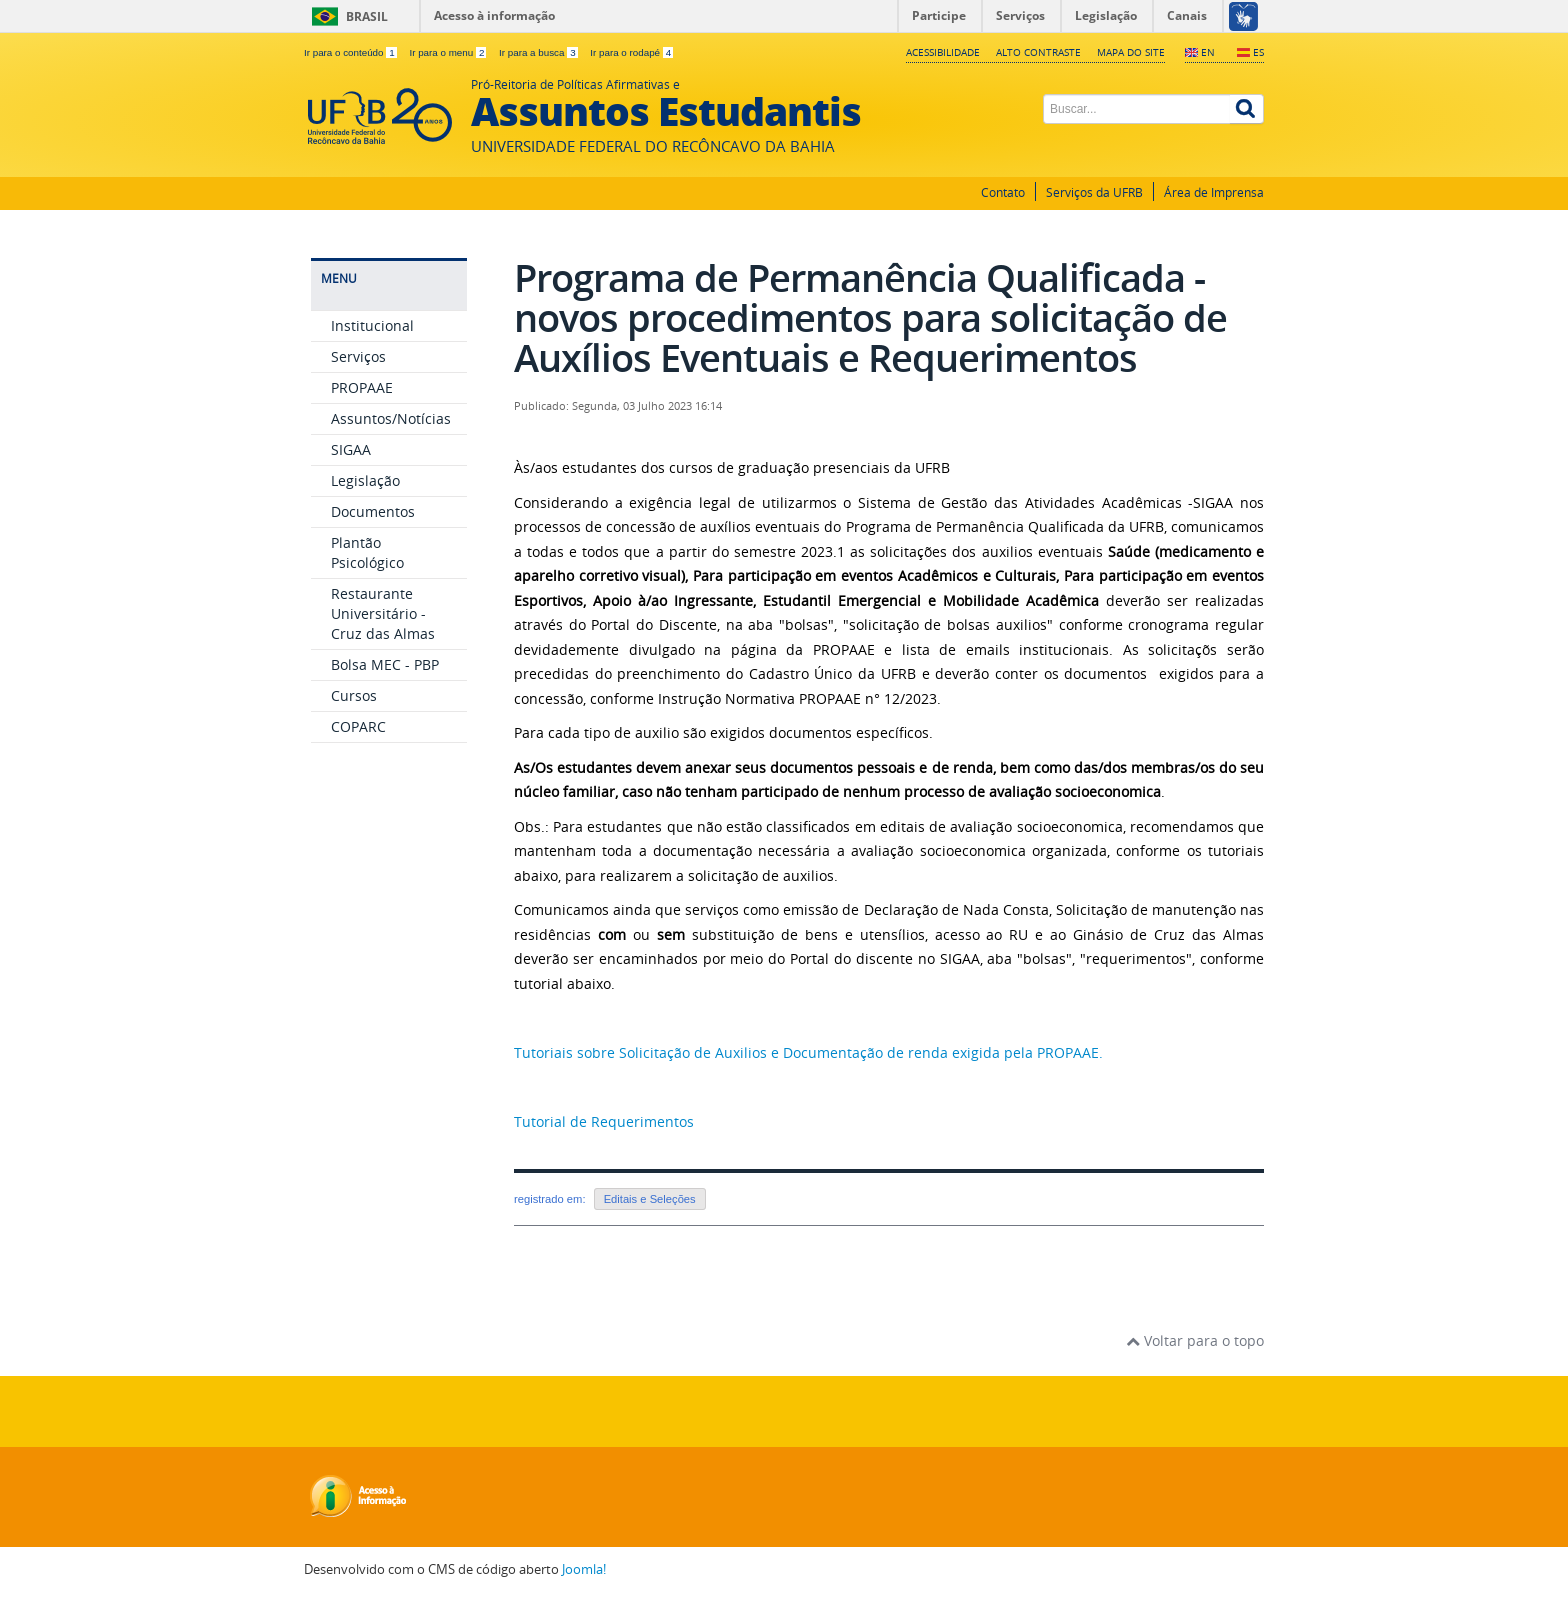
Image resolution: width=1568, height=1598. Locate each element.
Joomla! (584, 1569)
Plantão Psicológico (367, 552)
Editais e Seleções (650, 1199)
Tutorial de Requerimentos (604, 1121)
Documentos (373, 511)
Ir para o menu (449, 52)
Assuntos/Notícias (391, 418)
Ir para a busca (539, 52)
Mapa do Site (1131, 52)
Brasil (367, 16)
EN (1208, 52)
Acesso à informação (494, 15)
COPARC (358, 726)
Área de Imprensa (1214, 192)
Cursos (354, 695)
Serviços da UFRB (1094, 192)
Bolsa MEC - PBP (385, 664)
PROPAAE (362, 387)
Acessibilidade (943, 52)
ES (1258, 52)
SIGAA (351, 449)
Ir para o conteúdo (351, 52)
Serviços (358, 356)
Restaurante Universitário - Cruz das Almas (383, 613)
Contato (1003, 192)
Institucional (372, 325)
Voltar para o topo (1195, 1340)
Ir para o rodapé (631, 52)
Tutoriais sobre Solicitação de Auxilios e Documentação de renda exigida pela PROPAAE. (810, 1052)
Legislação (365, 480)
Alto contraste (1038, 52)
